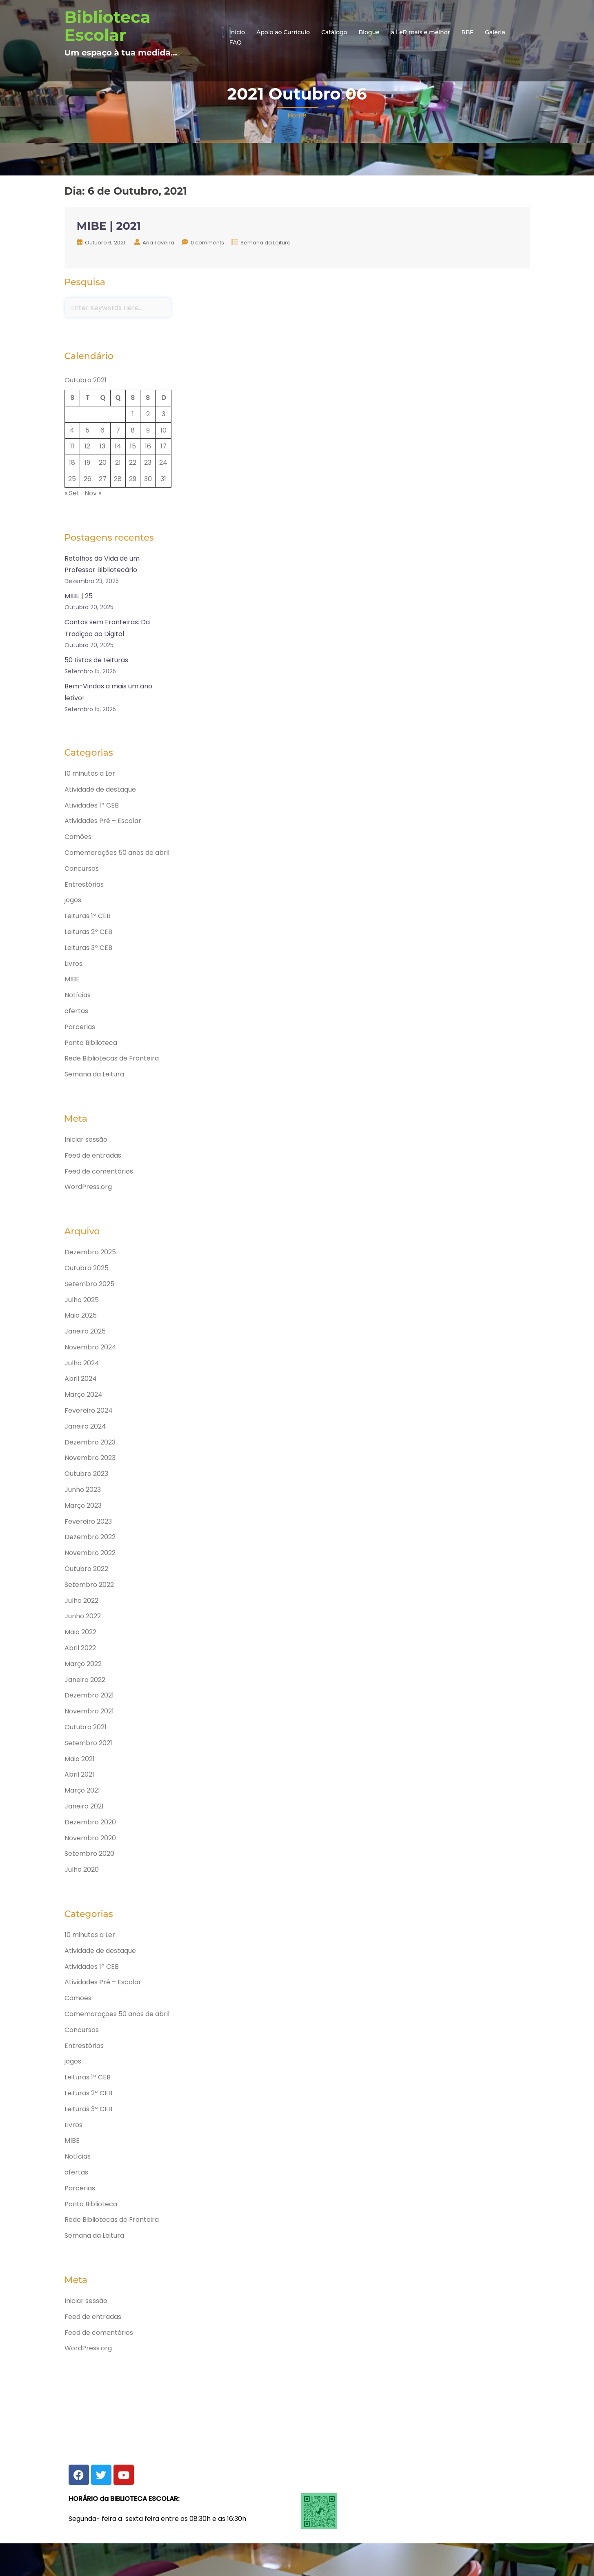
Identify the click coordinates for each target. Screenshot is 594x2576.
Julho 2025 (82, 1300)
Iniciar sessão (86, 1139)
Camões (78, 836)
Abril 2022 (80, 1648)
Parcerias (80, 1027)
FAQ (235, 42)
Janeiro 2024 (85, 1426)
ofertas (76, 1011)
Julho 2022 (81, 1600)
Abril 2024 (81, 1378)
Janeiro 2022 (85, 1679)
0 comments (207, 242)
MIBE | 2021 (109, 226)
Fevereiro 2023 (88, 1521)
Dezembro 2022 (90, 1537)
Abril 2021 (79, 1774)
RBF (467, 32)
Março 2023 (83, 1505)
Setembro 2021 (88, 1743)
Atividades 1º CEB (92, 805)
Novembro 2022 (90, 1553)
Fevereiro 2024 (89, 1410)
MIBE (72, 979)
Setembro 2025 (89, 1284)
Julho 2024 (82, 1363)
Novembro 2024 (90, 1347)
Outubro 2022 (86, 1568)
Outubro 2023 (86, 1473)
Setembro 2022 (89, 1584)
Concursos (82, 868)
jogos (73, 900)
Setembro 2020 (89, 1853)
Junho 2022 (83, 1616)
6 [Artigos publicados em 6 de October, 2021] (102, 430)
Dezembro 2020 (90, 1822)
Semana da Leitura (265, 242)
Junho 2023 (83, 1489)
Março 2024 (83, 1394)
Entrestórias (84, 884)
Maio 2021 (80, 1759)
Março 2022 (83, 1664)
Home (297, 115)
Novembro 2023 (90, 1457)
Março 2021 (82, 1790)
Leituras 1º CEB (88, 916)
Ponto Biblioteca (91, 1042)
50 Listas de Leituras (96, 660)
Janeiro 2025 (85, 1331)
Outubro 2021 (86, 1727)
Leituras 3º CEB (88, 947)
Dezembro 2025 (90, 1252)
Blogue (368, 32)
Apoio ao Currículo (283, 32)
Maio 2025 (81, 1315)
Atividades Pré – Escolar (103, 820)
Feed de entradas (93, 1155)
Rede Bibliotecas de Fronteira (112, 1058)
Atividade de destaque (100, 789)
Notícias (78, 995)
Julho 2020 (82, 1869)
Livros (73, 963)
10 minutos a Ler (90, 773)
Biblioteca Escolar (108, 26)
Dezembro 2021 (89, 1695)
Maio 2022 (80, 1632)
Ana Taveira (158, 242)
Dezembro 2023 (90, 1442)
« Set (72, 493)
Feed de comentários (99, 1171)
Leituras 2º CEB (88, 931)
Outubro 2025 (87, 1268)
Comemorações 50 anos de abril (117, 852)
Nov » (93, 493)
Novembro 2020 (90, 1838)
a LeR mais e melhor (420, 32)
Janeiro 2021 (84, 1806)
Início (237, 32)
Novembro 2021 (89, 1711)
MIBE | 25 (79, 596)
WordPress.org (88, 1186)
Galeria (495, 32)
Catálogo (334, 32)
